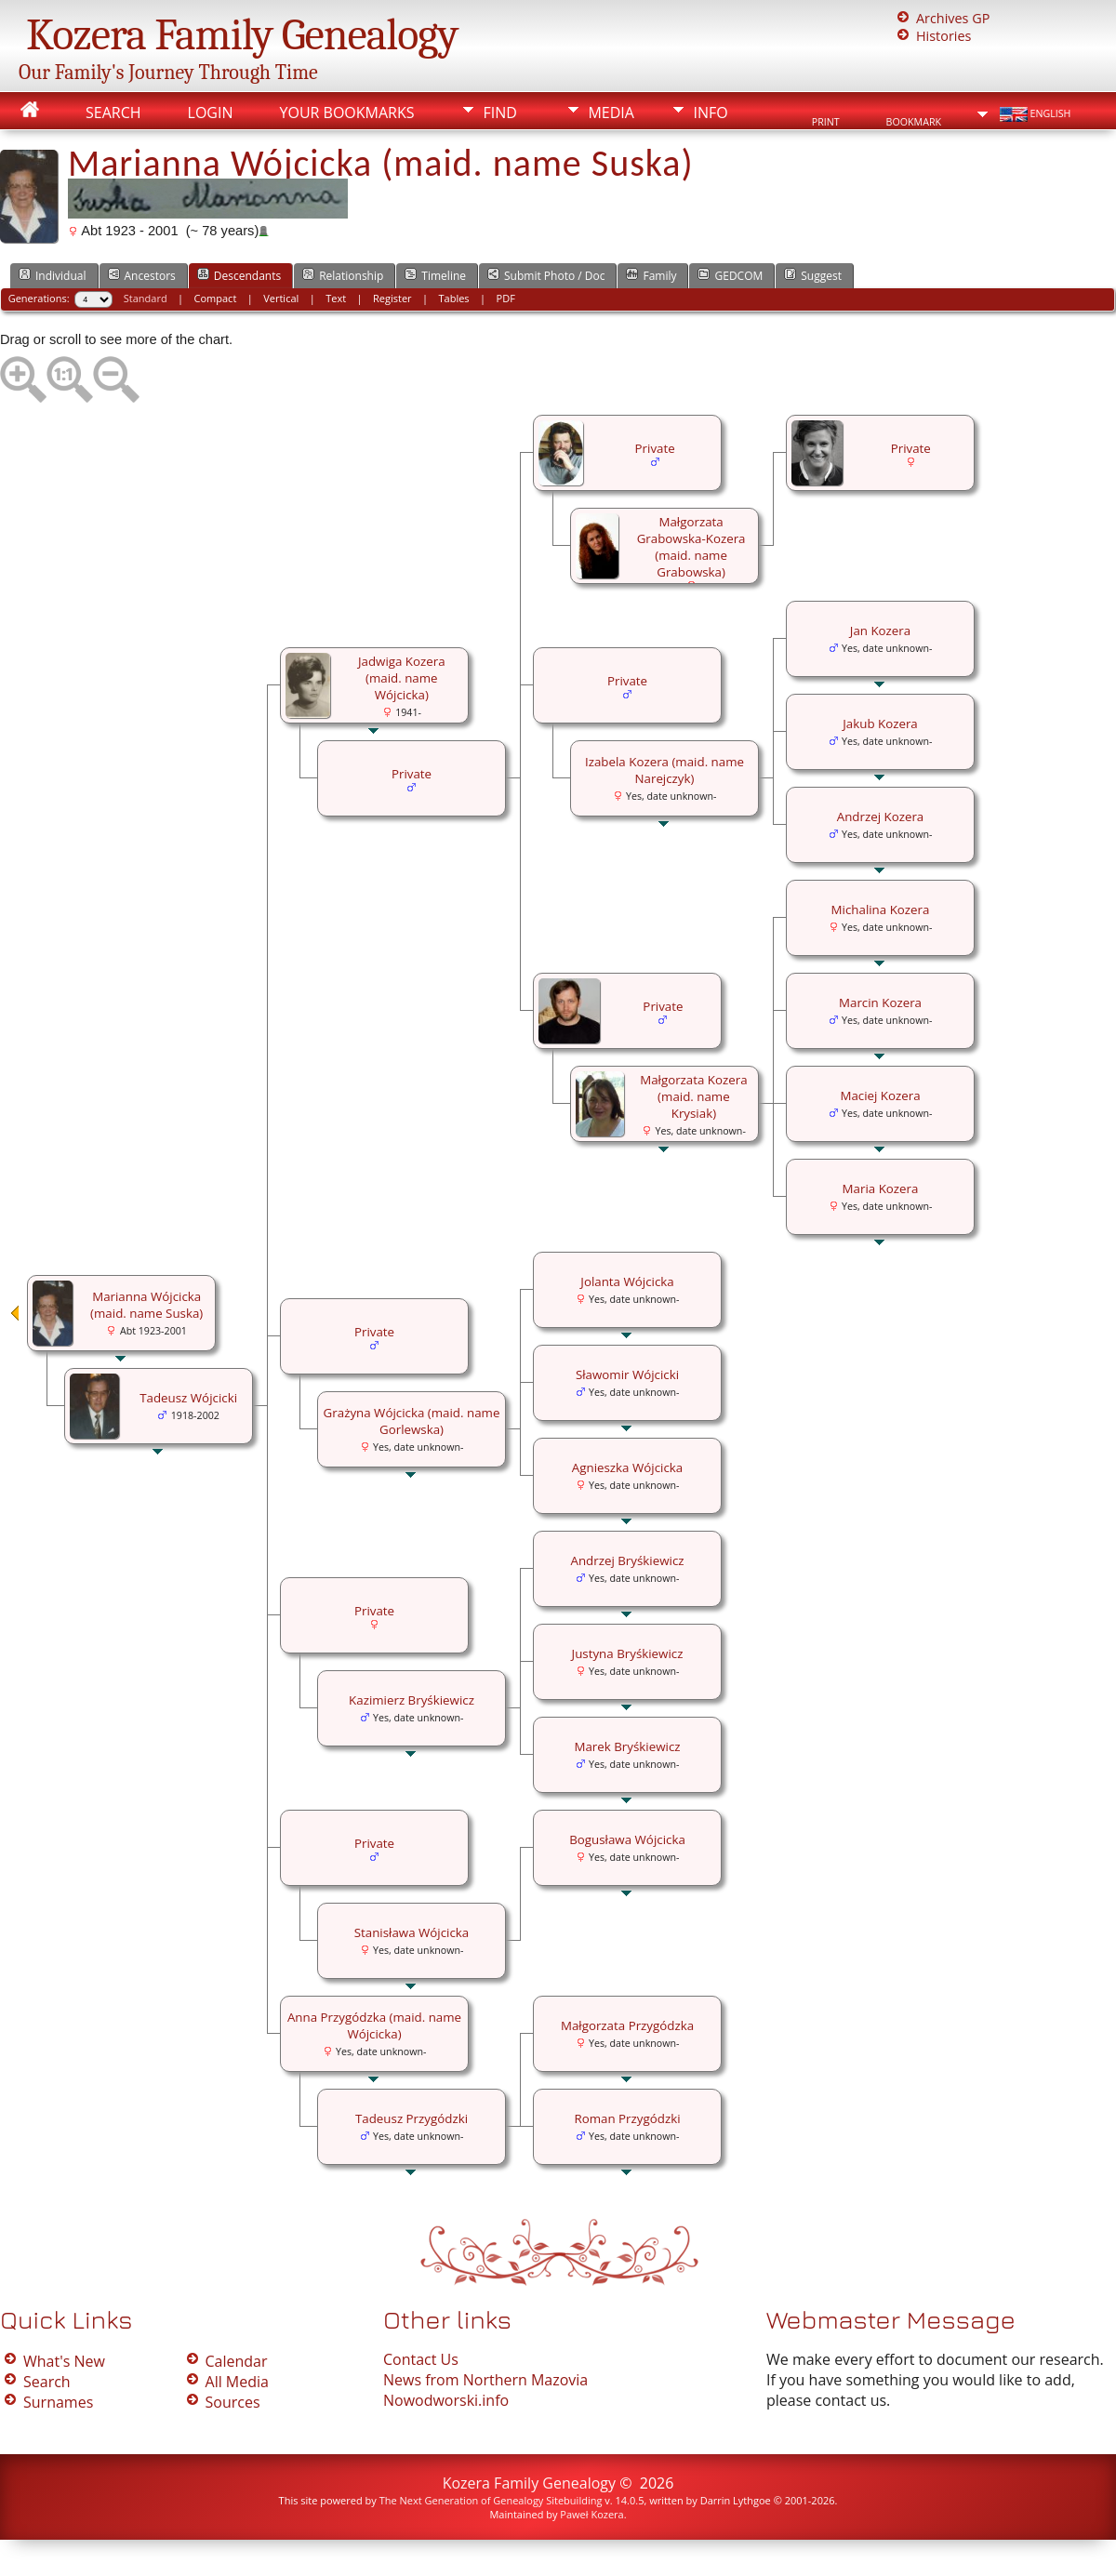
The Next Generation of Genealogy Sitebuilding (491, 2500)
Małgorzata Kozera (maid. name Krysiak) (694, 1096)
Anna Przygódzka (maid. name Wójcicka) (374, 2025)
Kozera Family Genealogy (242, 34)
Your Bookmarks (346, 112)
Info (710, 112)
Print (826, 121)
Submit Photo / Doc (545, 275)
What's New (64, 2361)
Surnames (58, 2402)
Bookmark (913, 121)
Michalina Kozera (880, 909)
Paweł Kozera (591, 2514)
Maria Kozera (881, 1188)
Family (651, 275)
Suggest (813, 275)
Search (113, 112)
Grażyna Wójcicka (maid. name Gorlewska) (412, 1421)
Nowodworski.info (446, 2400)
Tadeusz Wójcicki (188, 1397)
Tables (454, 298)
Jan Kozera (880, 630)
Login (210, 112)
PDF (506, 298)
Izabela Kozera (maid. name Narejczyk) (664, 770)
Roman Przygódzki (627, 2118)
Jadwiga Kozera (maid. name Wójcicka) (401, 678)
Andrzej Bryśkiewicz (627, 1560)
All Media (237, 2381)
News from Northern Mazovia (485, 2380)
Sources (233, 2402)
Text (336, 298)
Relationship (342, 275)
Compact (215, 298)
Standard (145, 298)
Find (499, 112)
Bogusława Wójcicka (627, 1839)
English (1033, 114)
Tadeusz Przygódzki (411, 2118)
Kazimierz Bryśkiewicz (411, 1700)
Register (392, 298)
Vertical (281, 298)
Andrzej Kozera (880, 816)
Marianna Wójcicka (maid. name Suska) (146, 1304)
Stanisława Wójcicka (412, 1932)
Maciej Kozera (880, 1095)
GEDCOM (730, 275)
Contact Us (420, 2359)
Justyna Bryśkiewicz (628, 1653)
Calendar (237, 2361)
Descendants (239, 275)
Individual (52, 275)
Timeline (435, 275)
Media (610, 112)
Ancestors (142, 275)
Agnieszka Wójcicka (627, 1467)
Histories (943, 36)
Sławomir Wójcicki (627, 1374)
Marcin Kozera (880, 1002)
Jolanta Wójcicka (626, 1281)
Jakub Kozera (880, 723)
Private (911, 448)
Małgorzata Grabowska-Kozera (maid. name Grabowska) (691, 546)
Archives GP (953, 18)
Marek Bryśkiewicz (627, 1746)
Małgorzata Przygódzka (627, 2025)
